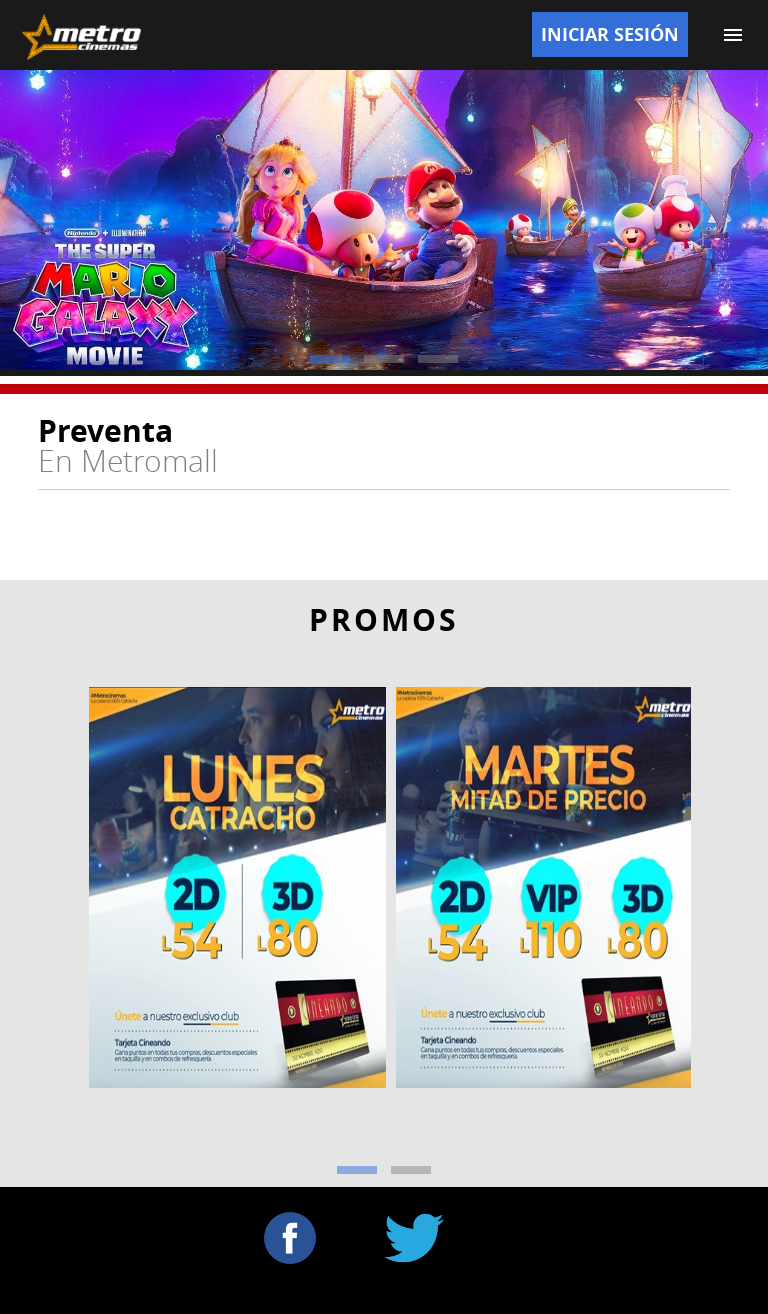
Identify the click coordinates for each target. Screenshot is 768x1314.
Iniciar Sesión (610, 34)
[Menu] (733, 35)
